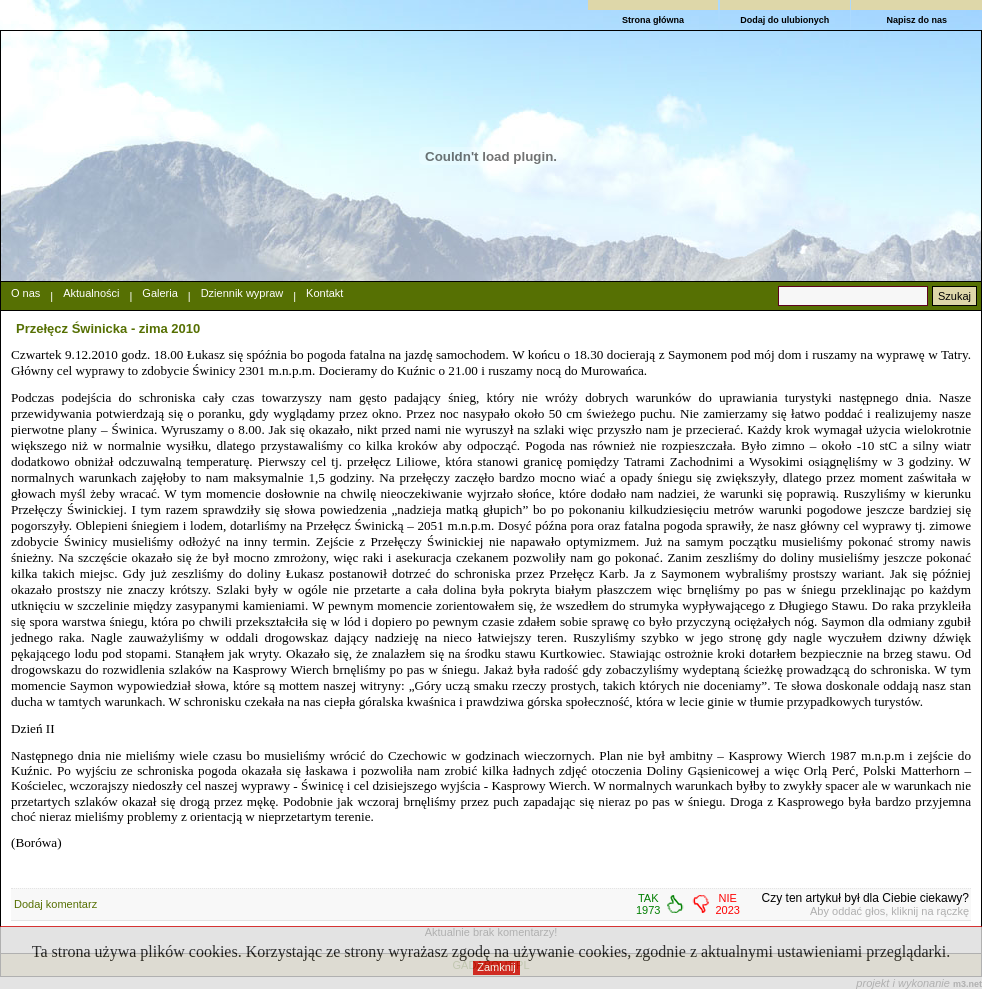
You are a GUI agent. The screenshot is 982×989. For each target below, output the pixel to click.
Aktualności (91, 293)
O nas (25, 293)
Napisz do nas (916, 20)
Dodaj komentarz (55, 904)
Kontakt (324, 293)
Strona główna (653, 20)
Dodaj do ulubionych (784, 20)
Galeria (159, 293)
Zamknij (496, 967)
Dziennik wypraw (242, 293)
